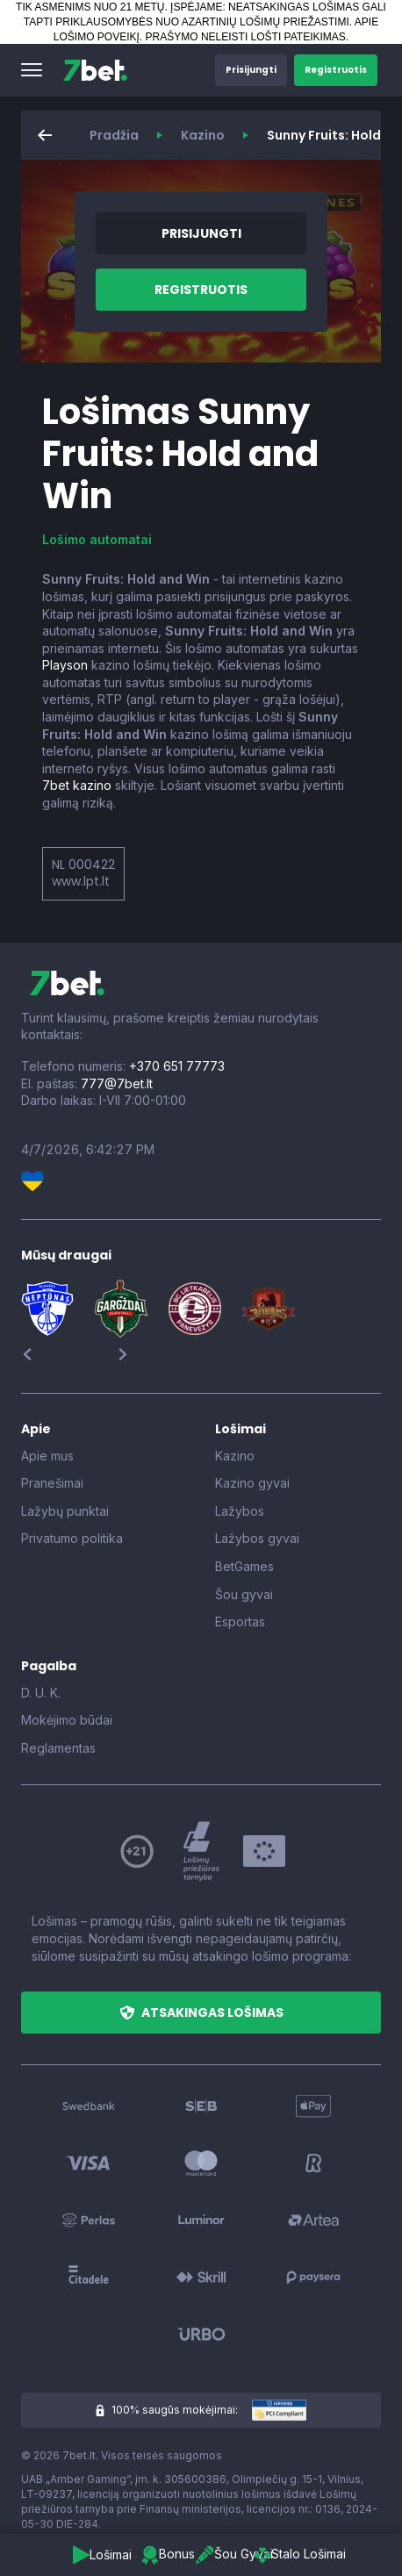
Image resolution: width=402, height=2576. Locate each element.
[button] (31, 70)
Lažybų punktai (65, 1510)
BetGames (244, 1566)
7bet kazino (76, 785)
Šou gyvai (244, 1594)
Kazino (203, 135)
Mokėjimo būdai (66, 1719)
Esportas (240, 1621)
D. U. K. (41, 1692)
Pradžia (114, 135)
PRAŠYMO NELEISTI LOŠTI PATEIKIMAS (246, 37)
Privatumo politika (72, 1538)
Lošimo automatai (97, 539)
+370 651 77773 (177, 1065)
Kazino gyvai (252, 1482)
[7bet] (95, 70)
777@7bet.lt (117, 1083)
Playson (65, 664)
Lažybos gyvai (257, 1538)
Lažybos (239, 1510)
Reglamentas (58, 1747)
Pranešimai (52, 1482)
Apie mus (47, 1455)
